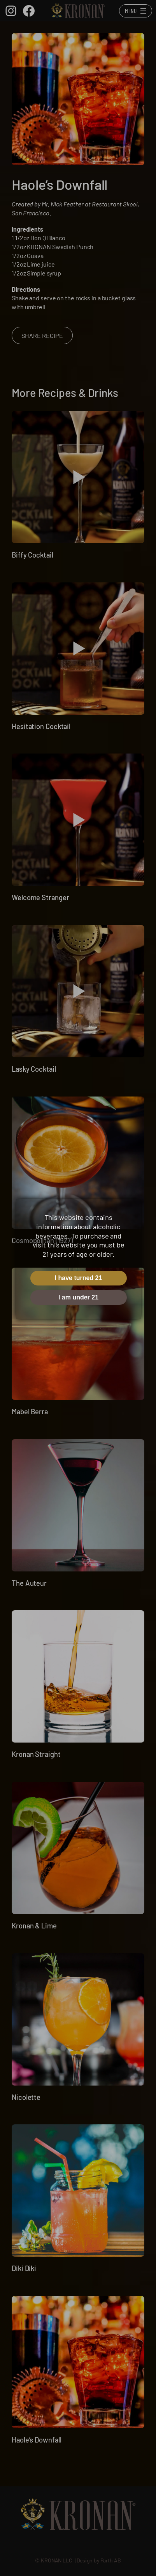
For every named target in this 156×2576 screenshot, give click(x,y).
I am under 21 (78, 1297)
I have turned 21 (78, 1278)
